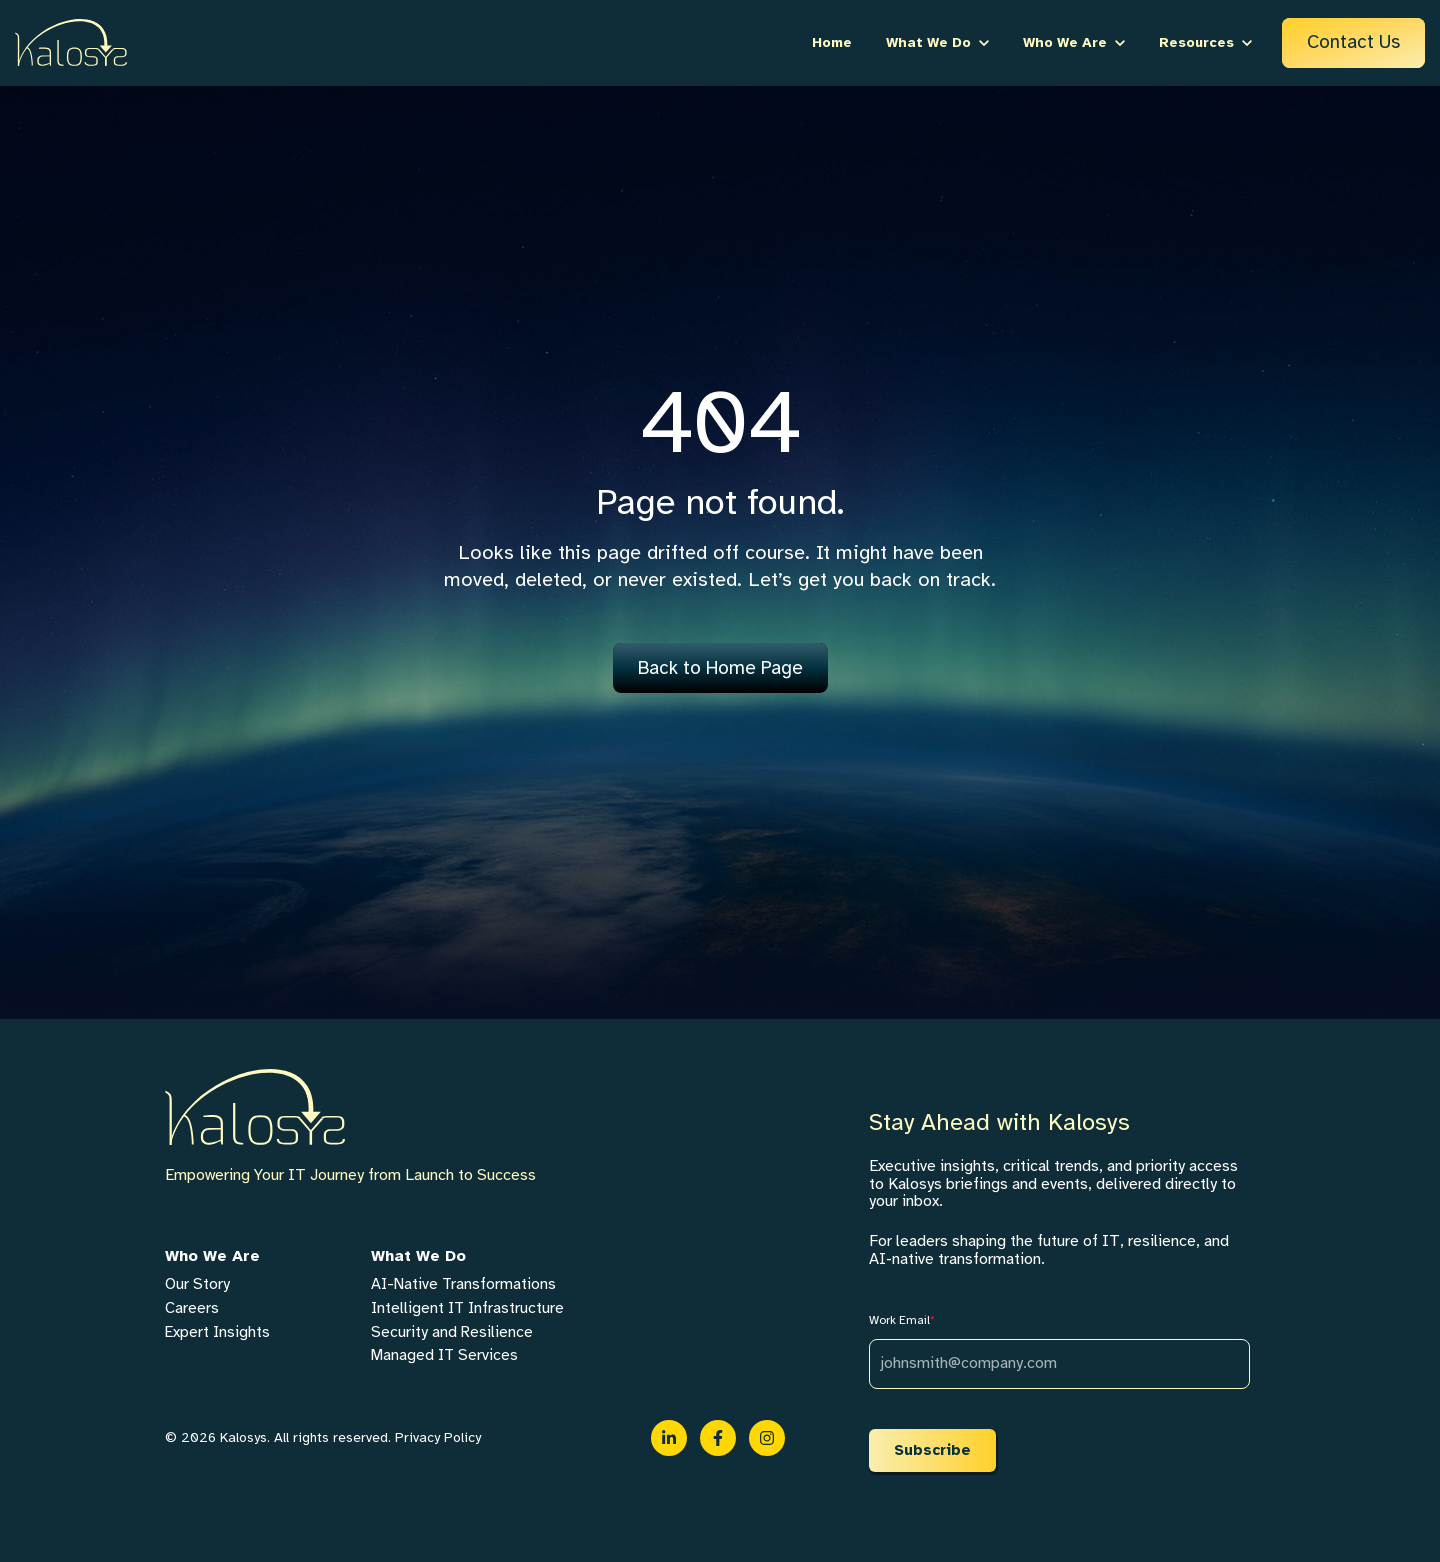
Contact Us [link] (1353, 42)
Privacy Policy (438, 1437)
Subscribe (932, 1450)
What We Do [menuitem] (418, 1256)
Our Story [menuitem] (197, 1284)
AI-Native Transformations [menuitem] (463, 1284)
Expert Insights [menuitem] (217, 1332)
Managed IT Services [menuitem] (444, 1355)
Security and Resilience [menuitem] (452, 1332)
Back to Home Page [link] (720, 668)
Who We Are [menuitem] (212, 1256)
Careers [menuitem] (192, 1308)
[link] (71, 42)
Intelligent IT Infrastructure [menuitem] (467, 1308)
